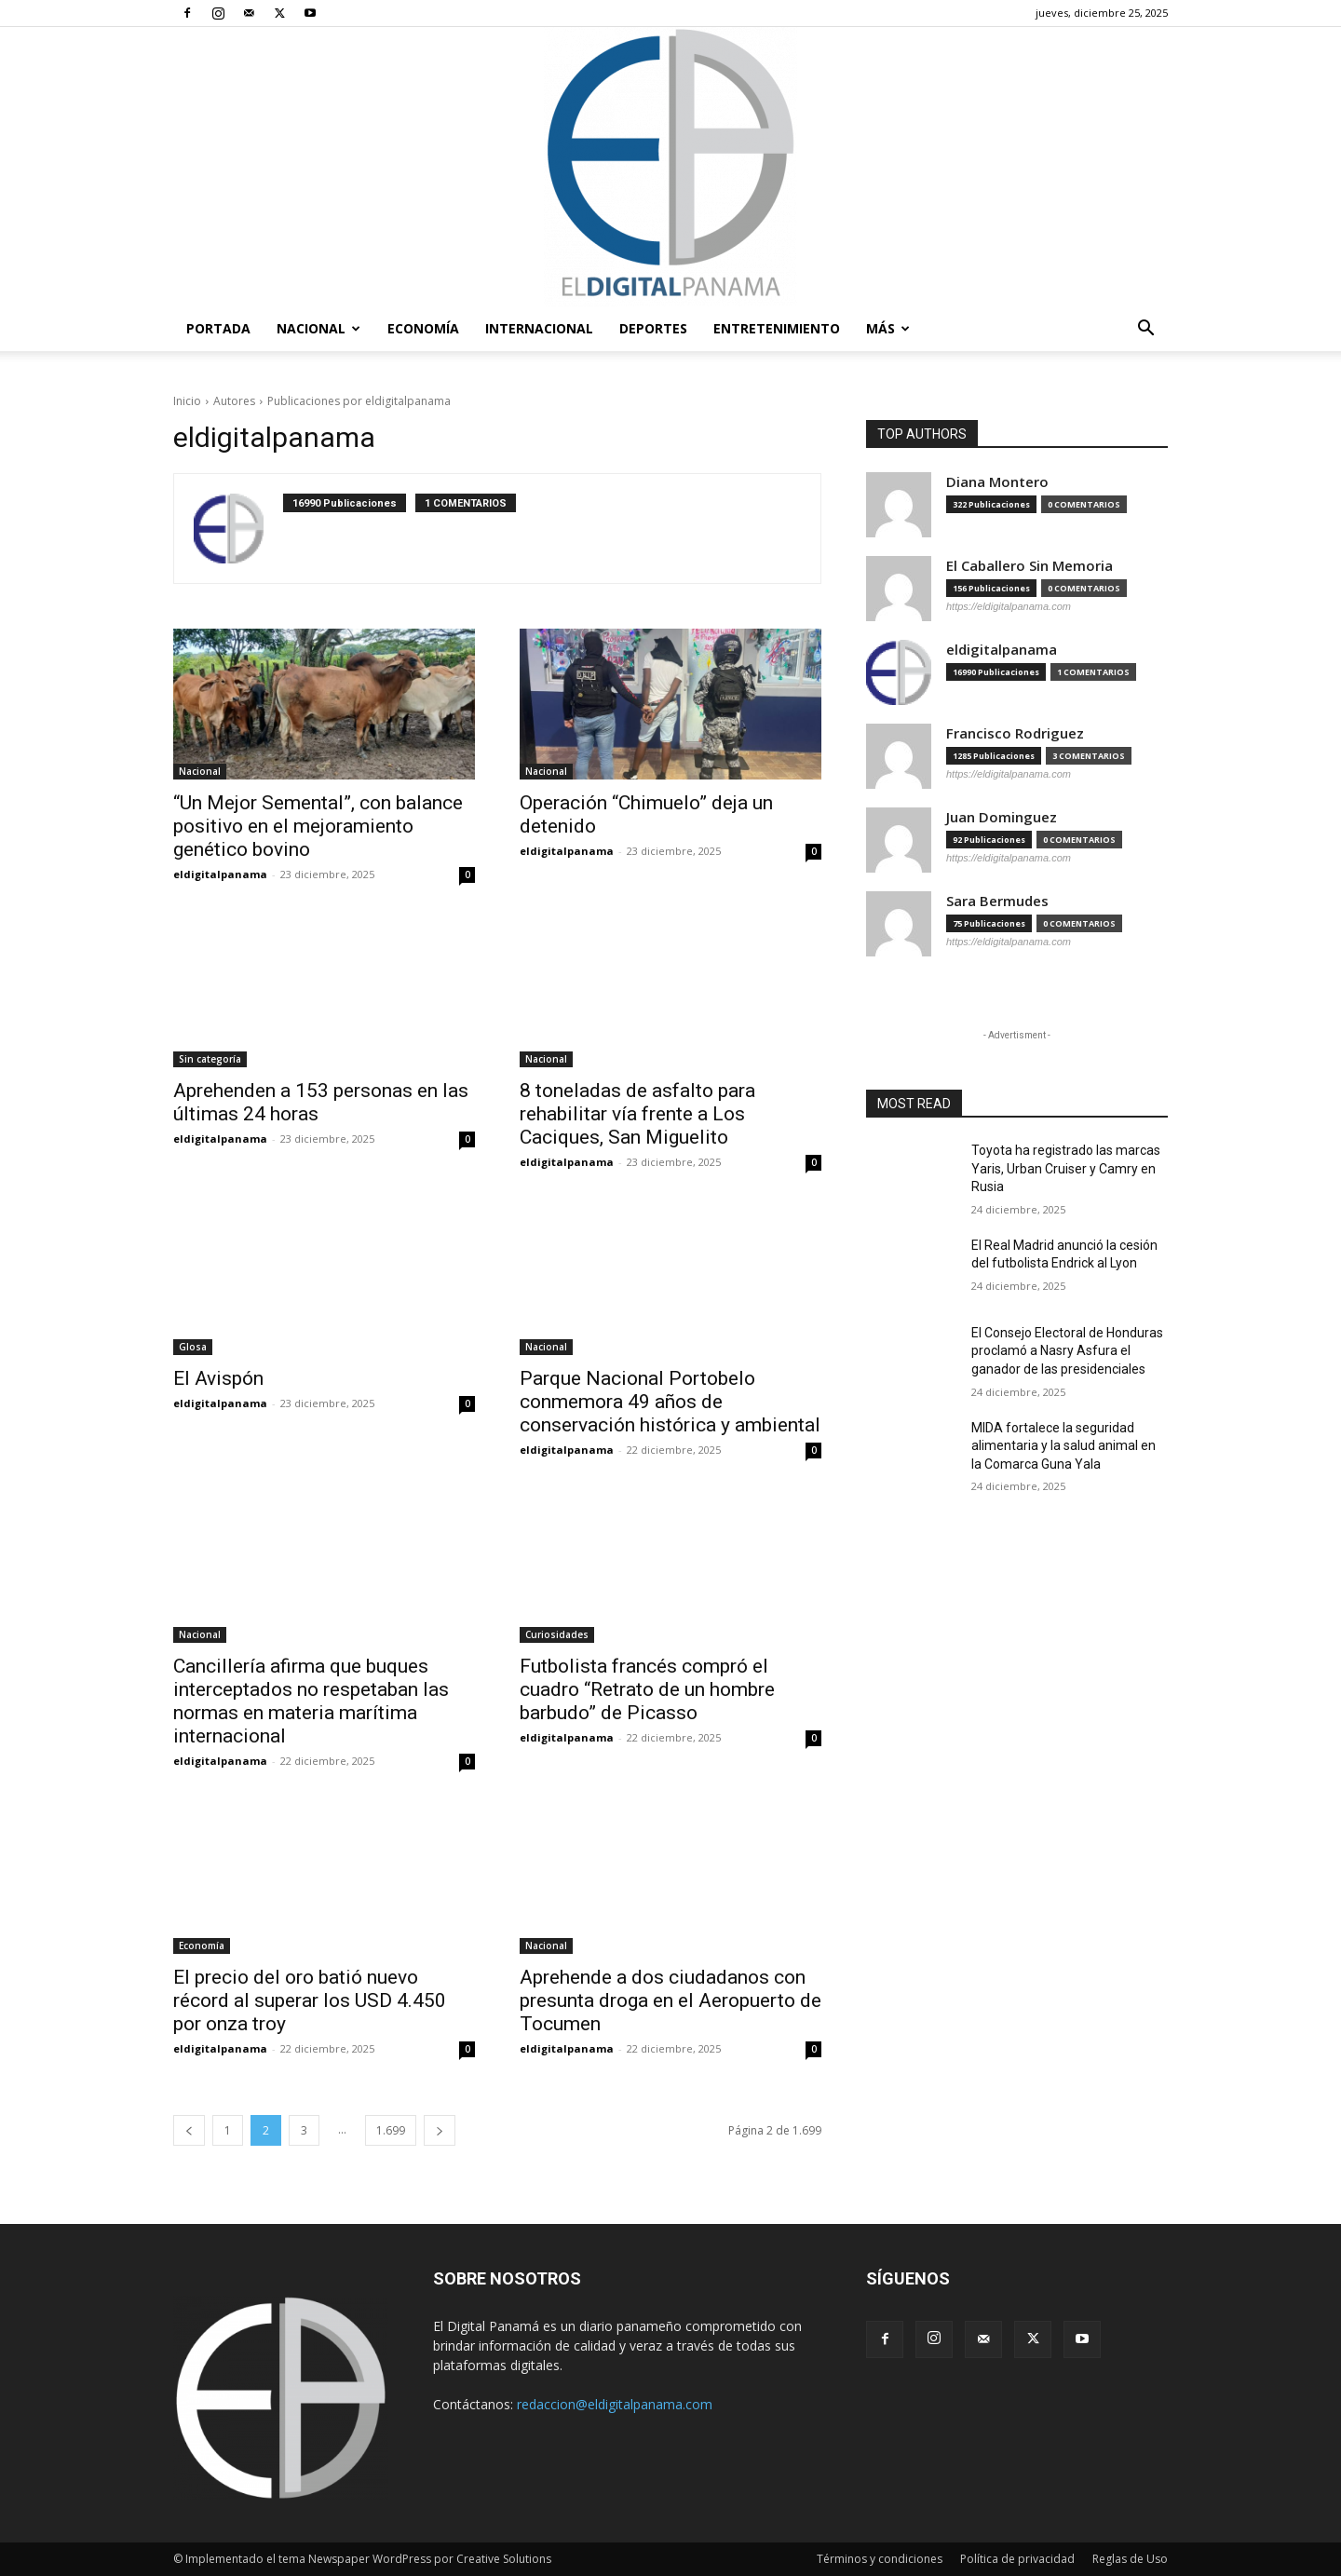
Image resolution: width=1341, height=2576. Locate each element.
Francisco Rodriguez (1015, 733)
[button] (1145, 330)
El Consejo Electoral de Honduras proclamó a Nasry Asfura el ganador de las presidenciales (1067, 1350)
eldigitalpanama (220, 874)
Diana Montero (997, 482)
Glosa (193, 1346)
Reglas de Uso (1130, 2559)
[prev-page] (189, 2130)
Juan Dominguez (1001, 817)
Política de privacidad (1017, 2559)
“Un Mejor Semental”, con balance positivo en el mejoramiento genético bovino (318, 826)
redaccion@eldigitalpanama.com (614, 2404)
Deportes (653, 328)
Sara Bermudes (997, 901)
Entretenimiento (776, 328)
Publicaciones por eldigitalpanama (359, 401)
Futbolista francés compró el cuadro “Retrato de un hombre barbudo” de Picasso (647, 1689)
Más (888, 328)
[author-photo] (238, 528)
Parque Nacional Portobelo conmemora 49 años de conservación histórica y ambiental (670, 1401)
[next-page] (439, 2130)
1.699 (390, 2130)
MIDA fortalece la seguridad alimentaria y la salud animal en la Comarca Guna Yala (1063, 1445)
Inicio (187, 401)
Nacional (318, 328)
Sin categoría (210, 1058)
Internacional (539, 328)
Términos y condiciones (879, 2559)
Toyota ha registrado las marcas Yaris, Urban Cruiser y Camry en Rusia (1065, 1168)
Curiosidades (557, 1634)
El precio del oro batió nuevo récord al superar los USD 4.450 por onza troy (309, 2000)
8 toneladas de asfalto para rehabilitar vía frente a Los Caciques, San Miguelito (637, 1113)
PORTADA (218, 328)
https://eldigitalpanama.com (1008, 606)
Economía (423, 328)
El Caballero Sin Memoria (1029, 566)
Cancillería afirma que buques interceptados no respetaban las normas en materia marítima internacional (311, 1701)
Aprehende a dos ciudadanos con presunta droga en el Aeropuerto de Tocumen (670, 2000)
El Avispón (218, 1378)
